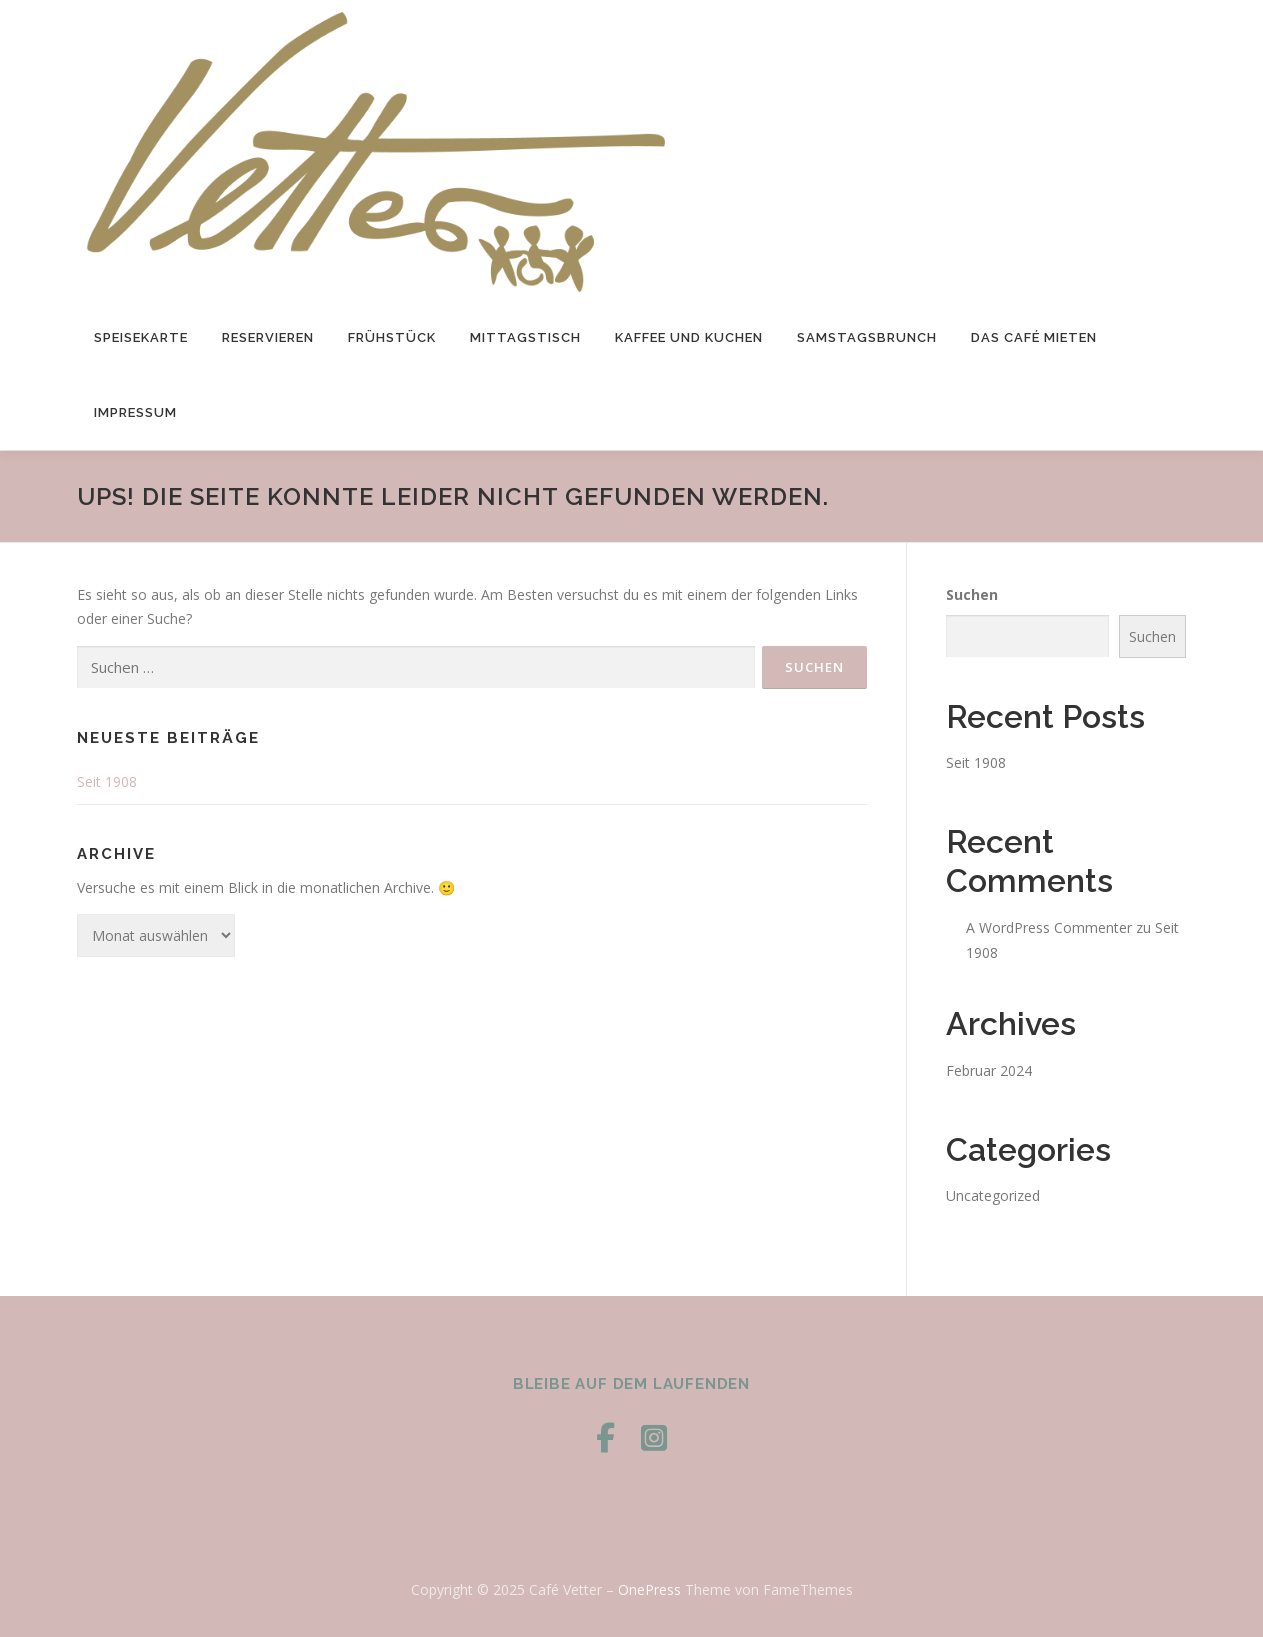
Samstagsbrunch (867, 337)
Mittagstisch (525, 337)
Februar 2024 (989, 1070)
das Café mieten (1034, 337)
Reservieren (268, 337)
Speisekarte (141, 337)
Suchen (972, 594)
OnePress (649, 1589)
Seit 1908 (107, 781)
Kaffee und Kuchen (689, 337)
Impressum (135, 412)
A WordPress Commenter (1049, 927)
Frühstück (392, 337)
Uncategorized (993, 1195)
